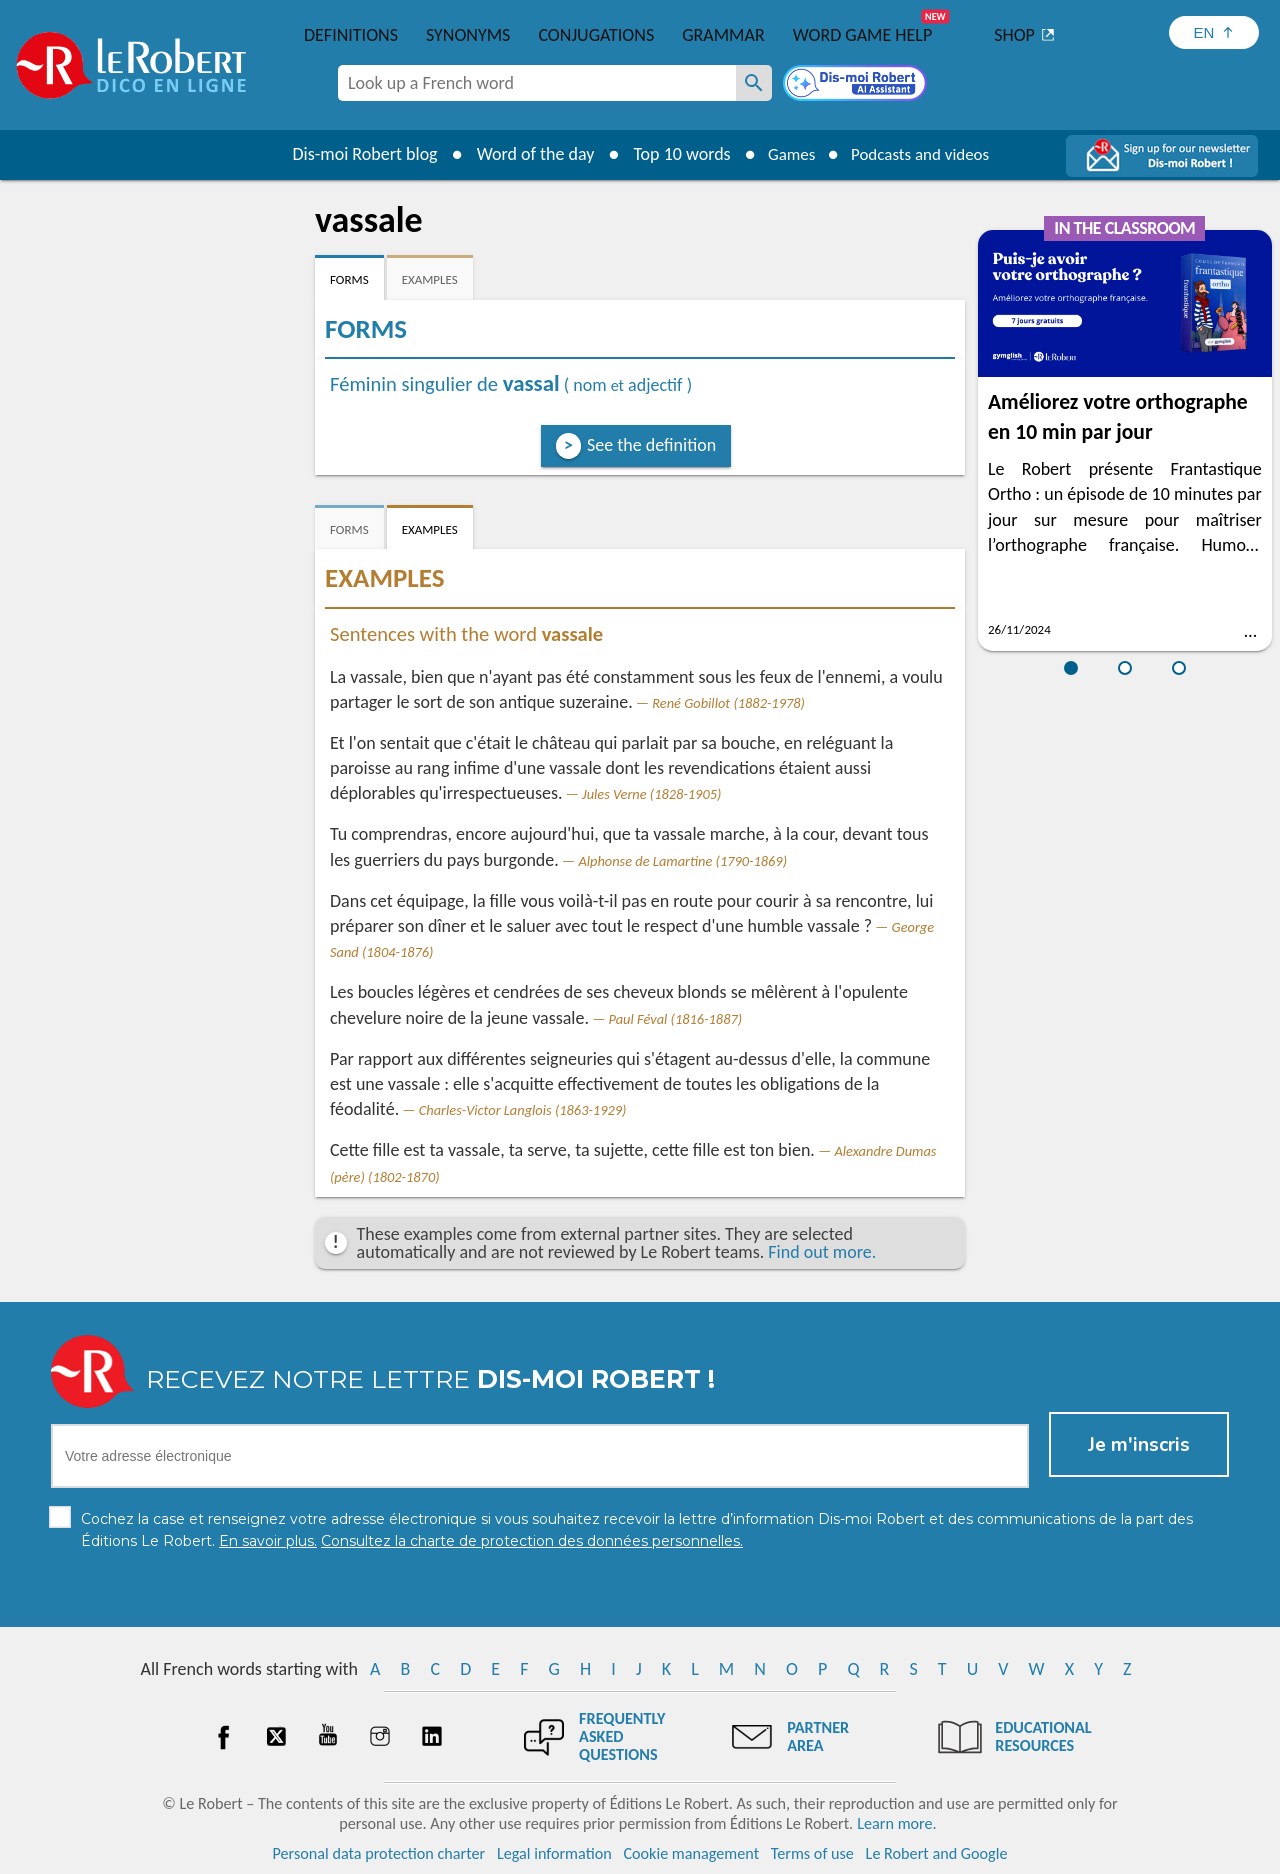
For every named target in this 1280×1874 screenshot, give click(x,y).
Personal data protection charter (379, 1853)
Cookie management (691, 1853)
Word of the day (526, 154)
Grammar (723, 35)
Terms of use (812, 1853)
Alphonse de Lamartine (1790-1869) (682, 861)
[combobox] (537, 83)
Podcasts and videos (923, 154)
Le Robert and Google (937, 1853)
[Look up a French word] (754, 83)
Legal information (554, 1853)
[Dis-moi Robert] (857, 85)
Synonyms (468, 35)
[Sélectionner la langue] (1214, 32)
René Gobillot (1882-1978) (728, 703)
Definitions (351, 35)
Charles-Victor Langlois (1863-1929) (523, 1110)
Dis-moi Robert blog (355, 154)
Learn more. (896, 1823)
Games (786, 154)
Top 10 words (672, 154)
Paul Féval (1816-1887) (676, 1019)
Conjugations (596, 35)
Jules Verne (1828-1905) (651, 794)
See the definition (651, 445)
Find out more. (822, 1252)
